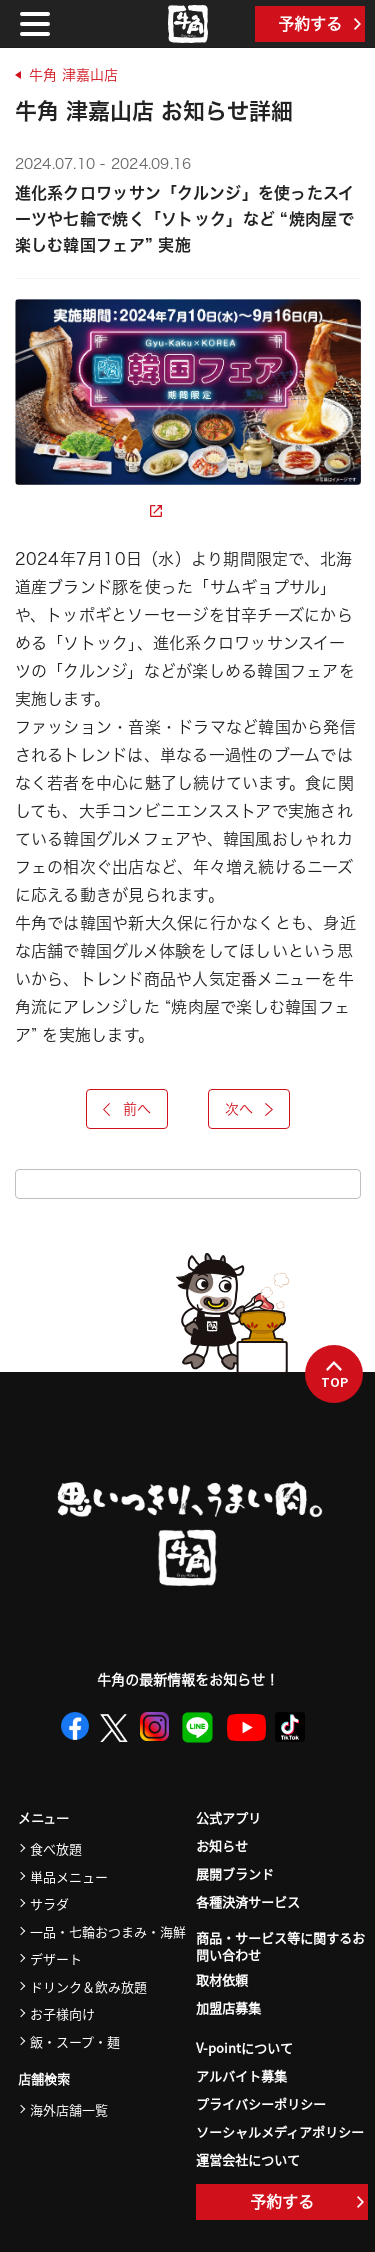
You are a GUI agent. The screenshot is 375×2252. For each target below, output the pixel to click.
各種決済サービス (248, 1901)
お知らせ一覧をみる (188, 1184)
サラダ (49, 1903)
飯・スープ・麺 (75, 2041)
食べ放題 (56, 1848)
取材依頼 (222, 1979)
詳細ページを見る (88, 511)
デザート (56, 1958)
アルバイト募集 (241, 2075)
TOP (334, 1375)
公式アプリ (228, 1817)
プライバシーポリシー (261, 2103)
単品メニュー (69, 1876)
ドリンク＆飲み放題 (88, 1986)
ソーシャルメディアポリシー (280, 2131)
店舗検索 (44, 2079)
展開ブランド (235, 1873)
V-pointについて (244, 2047)
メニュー (43, 1818)
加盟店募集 (228, 2007)
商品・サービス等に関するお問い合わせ (280, 1947)
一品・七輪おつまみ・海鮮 (108, 1931)
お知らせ (222, 1845)
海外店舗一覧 (69, 2109)
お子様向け (62, 2013)
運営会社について (248, 2159)
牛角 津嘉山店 (73, 75)
